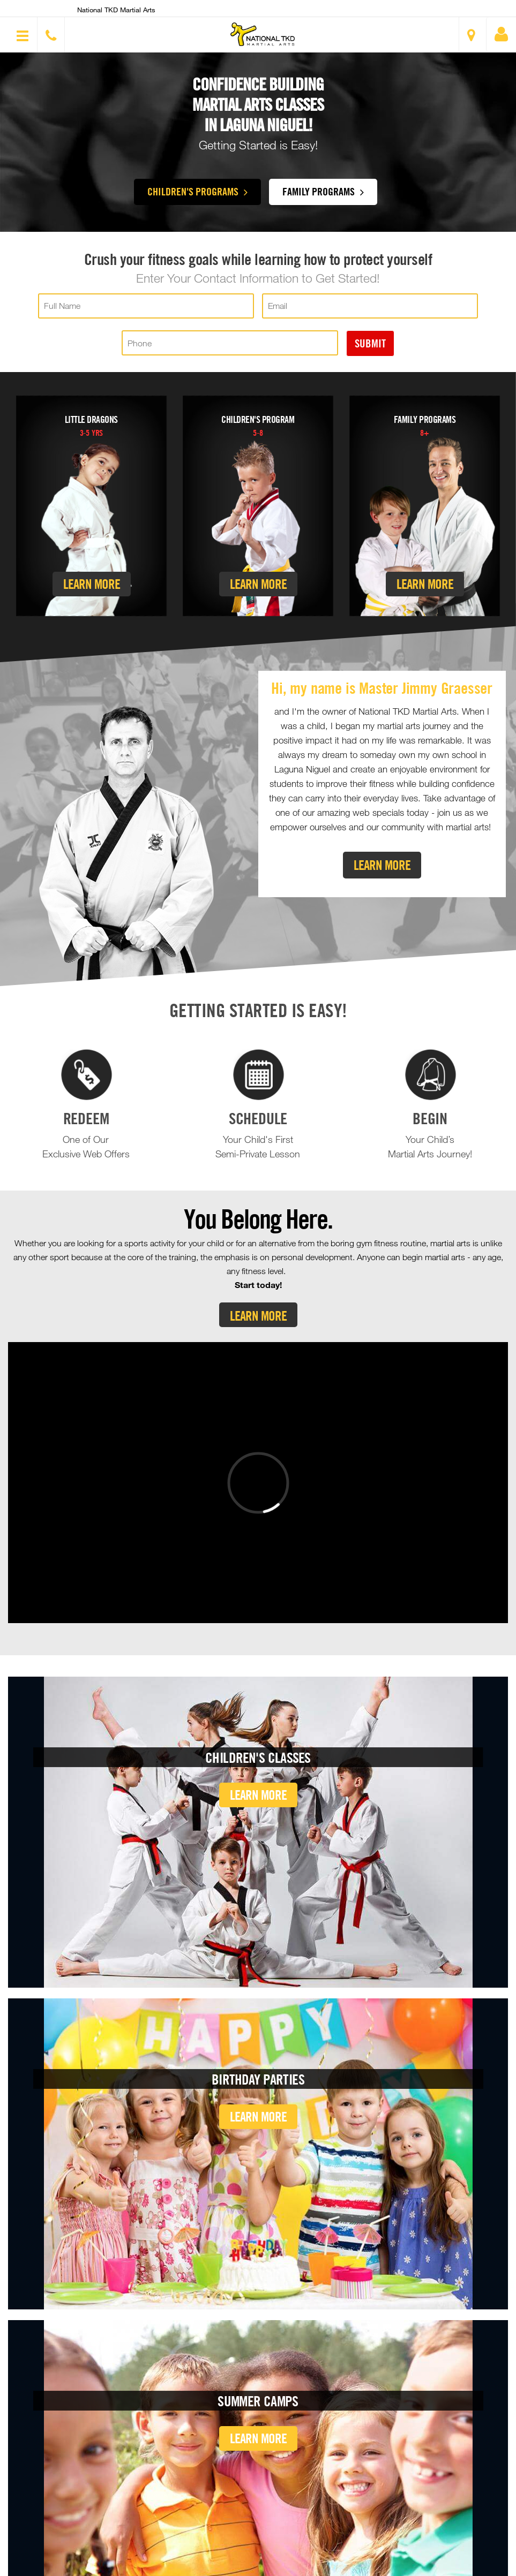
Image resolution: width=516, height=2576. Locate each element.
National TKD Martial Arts (116, 9)
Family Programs (323, 191)
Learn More (91, 583)
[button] (262, 34)
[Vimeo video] (258, 1482)
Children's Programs (197, 191)
